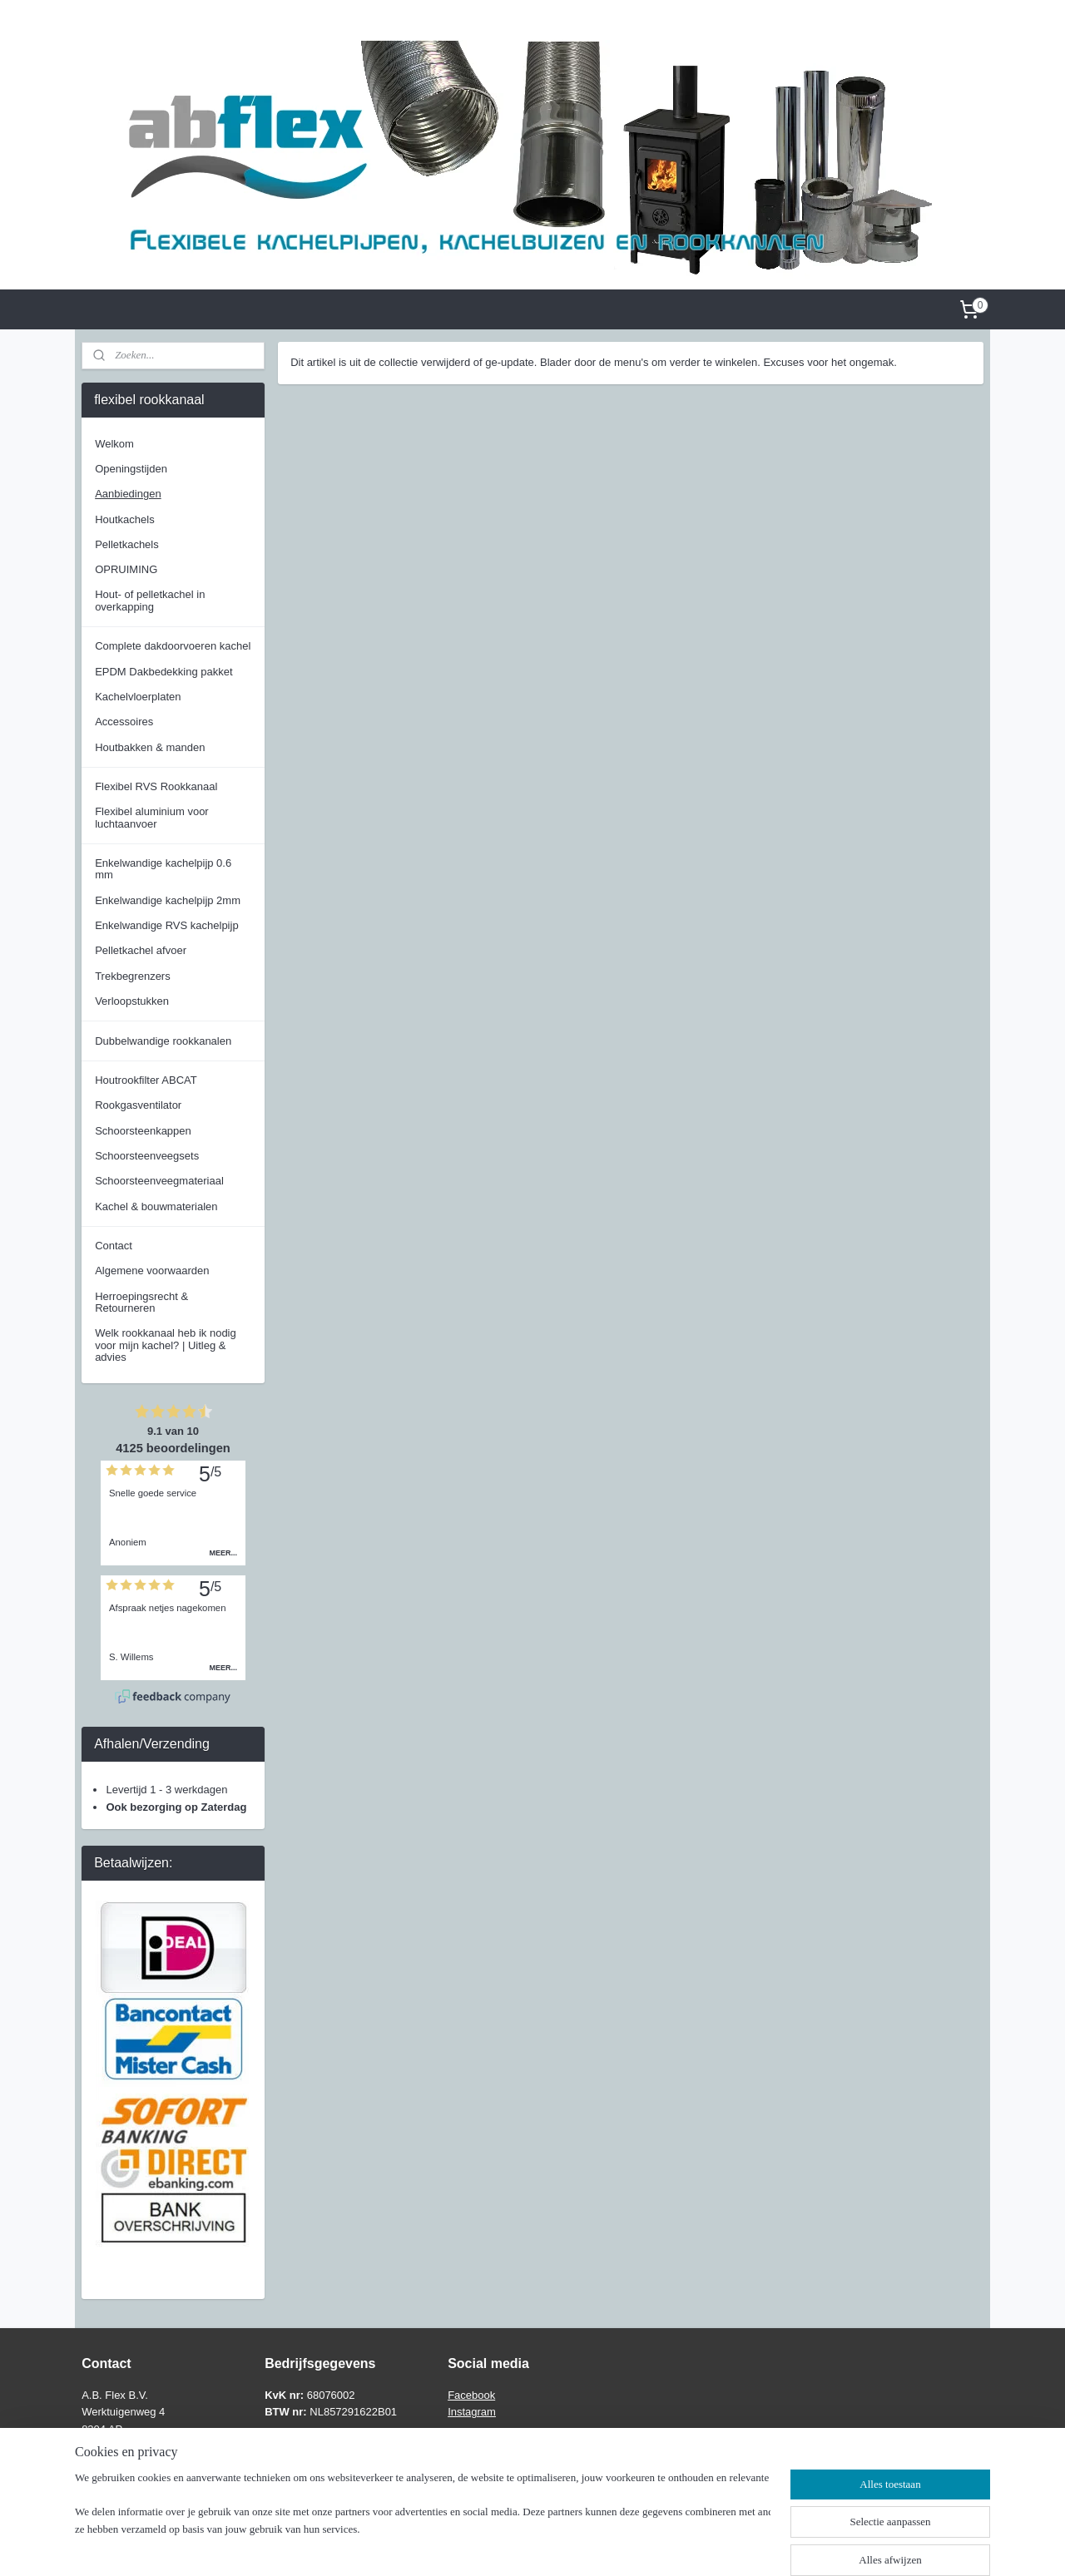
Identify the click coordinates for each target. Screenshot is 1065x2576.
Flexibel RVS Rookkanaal (156, 786)
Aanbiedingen (128, 493)
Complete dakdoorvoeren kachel (172, 646)
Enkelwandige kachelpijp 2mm (167, 900)
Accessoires (124, 721)
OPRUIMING (126, 569)
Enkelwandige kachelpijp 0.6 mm (163, 869)
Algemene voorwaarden (152, 1270)
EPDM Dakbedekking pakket (163, 671)
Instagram (472, 2411)
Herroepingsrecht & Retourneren (141, 1302)
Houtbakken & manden (150, 747)
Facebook (471, 2395)
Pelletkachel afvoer (140, 950)
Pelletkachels (127, 544)
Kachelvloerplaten (138, 696)
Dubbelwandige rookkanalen (163, 1041)
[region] (422, 2523)
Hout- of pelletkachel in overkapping (150, 600)
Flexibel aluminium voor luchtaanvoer (152, 817)
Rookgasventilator (138, 1105)
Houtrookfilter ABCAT (146, 1080)
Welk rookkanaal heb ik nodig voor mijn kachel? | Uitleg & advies (165, 1345)
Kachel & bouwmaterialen (156, 1206)
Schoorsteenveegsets (147, 1156)
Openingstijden (131, 468)
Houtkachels (125, 519)
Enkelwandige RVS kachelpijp (166, 925)
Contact (113, 1245)
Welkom (114, 444)
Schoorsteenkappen (143, 1131)
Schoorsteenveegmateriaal (159, 1180)
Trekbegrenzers (133, 976)
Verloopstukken (132, 1001)
